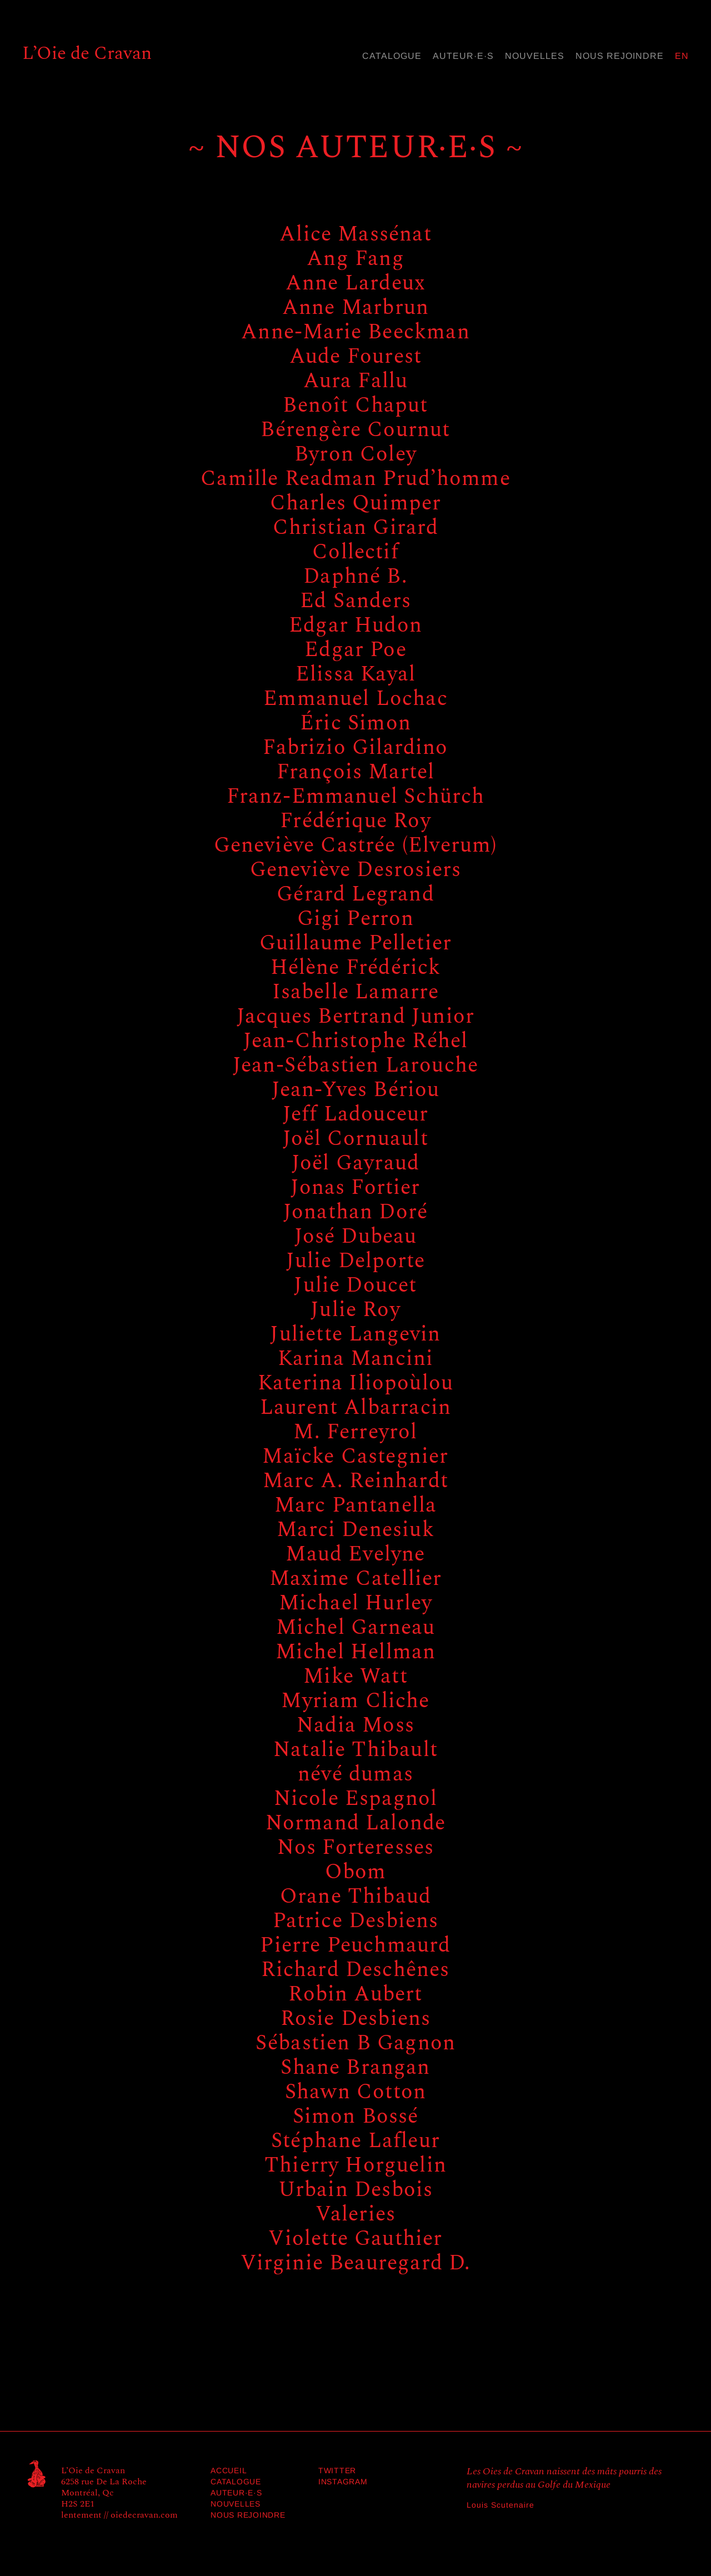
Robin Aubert (355, 1994)
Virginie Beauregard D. (356, 2263)
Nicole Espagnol (356, 1799)
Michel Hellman (356, 1652)
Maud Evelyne (355, 1554)
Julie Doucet (355, 1285)
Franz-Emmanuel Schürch (356, 796)
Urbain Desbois (355, 2190)
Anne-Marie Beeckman (355, 332)
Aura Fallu (355, 381)
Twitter (337, 2470)
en (682, 56)
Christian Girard (356, 528)
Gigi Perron (355, 919)
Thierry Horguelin (355, 2165)
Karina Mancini (356, 1359)
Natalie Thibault (355, 1750)
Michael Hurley (356, 1603)
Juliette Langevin (355, 1334)
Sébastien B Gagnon (355, 2043)
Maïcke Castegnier (355, 1456)
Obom (356, 1872)
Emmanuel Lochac (355, 699)
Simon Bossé (356, 2116)
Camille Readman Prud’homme (355, 479)
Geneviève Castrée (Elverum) (356, 845)
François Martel (356, 772)
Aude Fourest (355, 356)
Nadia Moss (355, 1725)
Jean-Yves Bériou (356, 1090)
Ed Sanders (355, 601)
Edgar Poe (355, 650)
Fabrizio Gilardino (355, 748)
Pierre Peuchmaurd (355, 1945)
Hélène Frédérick (356, 968)
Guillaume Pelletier (355, 943)
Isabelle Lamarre (355, 992)
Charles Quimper (356, 503)
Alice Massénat (355, 234)
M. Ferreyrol (355, 1432)
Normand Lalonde (356, 1823)
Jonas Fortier (355, 1188)
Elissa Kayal (355, 674)
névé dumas (355, 1774)
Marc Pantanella (355, 1505)
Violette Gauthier (355, 2239)
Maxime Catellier (355, 1579)
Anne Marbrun (355, 308)
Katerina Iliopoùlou (355, 1383)
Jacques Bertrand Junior (355, 1016)
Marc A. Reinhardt (355, 1481)
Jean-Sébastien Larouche (355, 1065)
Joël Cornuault (355, 1139)
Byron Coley (355, 454)
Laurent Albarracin (355, 1407)
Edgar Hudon (355, 625)
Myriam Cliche (355, 1701)
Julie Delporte (355, 1261)
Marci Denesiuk (355, 1530)
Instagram (343, 2481)
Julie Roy (355, 1310)
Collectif (355, 552)
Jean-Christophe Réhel (355, 1041)
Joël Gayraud (355, 1163)
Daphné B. (355, 576)
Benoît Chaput (355, 405)
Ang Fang (355, 259)
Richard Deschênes (355, 1970)
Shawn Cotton (355, 2092)
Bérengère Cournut (355, 430)
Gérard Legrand (355, 894)
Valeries (355, 2214)
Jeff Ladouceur (356, 1114)
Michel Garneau (355, 1627)
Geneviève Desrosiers (356, 870)
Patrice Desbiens (356, 1921)
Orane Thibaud (355, 1896)
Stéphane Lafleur (355, 2141)
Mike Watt (355, 1676)
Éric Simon (355, 723)
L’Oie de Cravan (87, 53)
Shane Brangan (355, 2067)
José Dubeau (355, 1236)
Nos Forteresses (355, 1847)
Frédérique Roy (355, 821)
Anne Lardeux (355, 283)
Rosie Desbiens (356, 2019)
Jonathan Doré (355, 1212)
